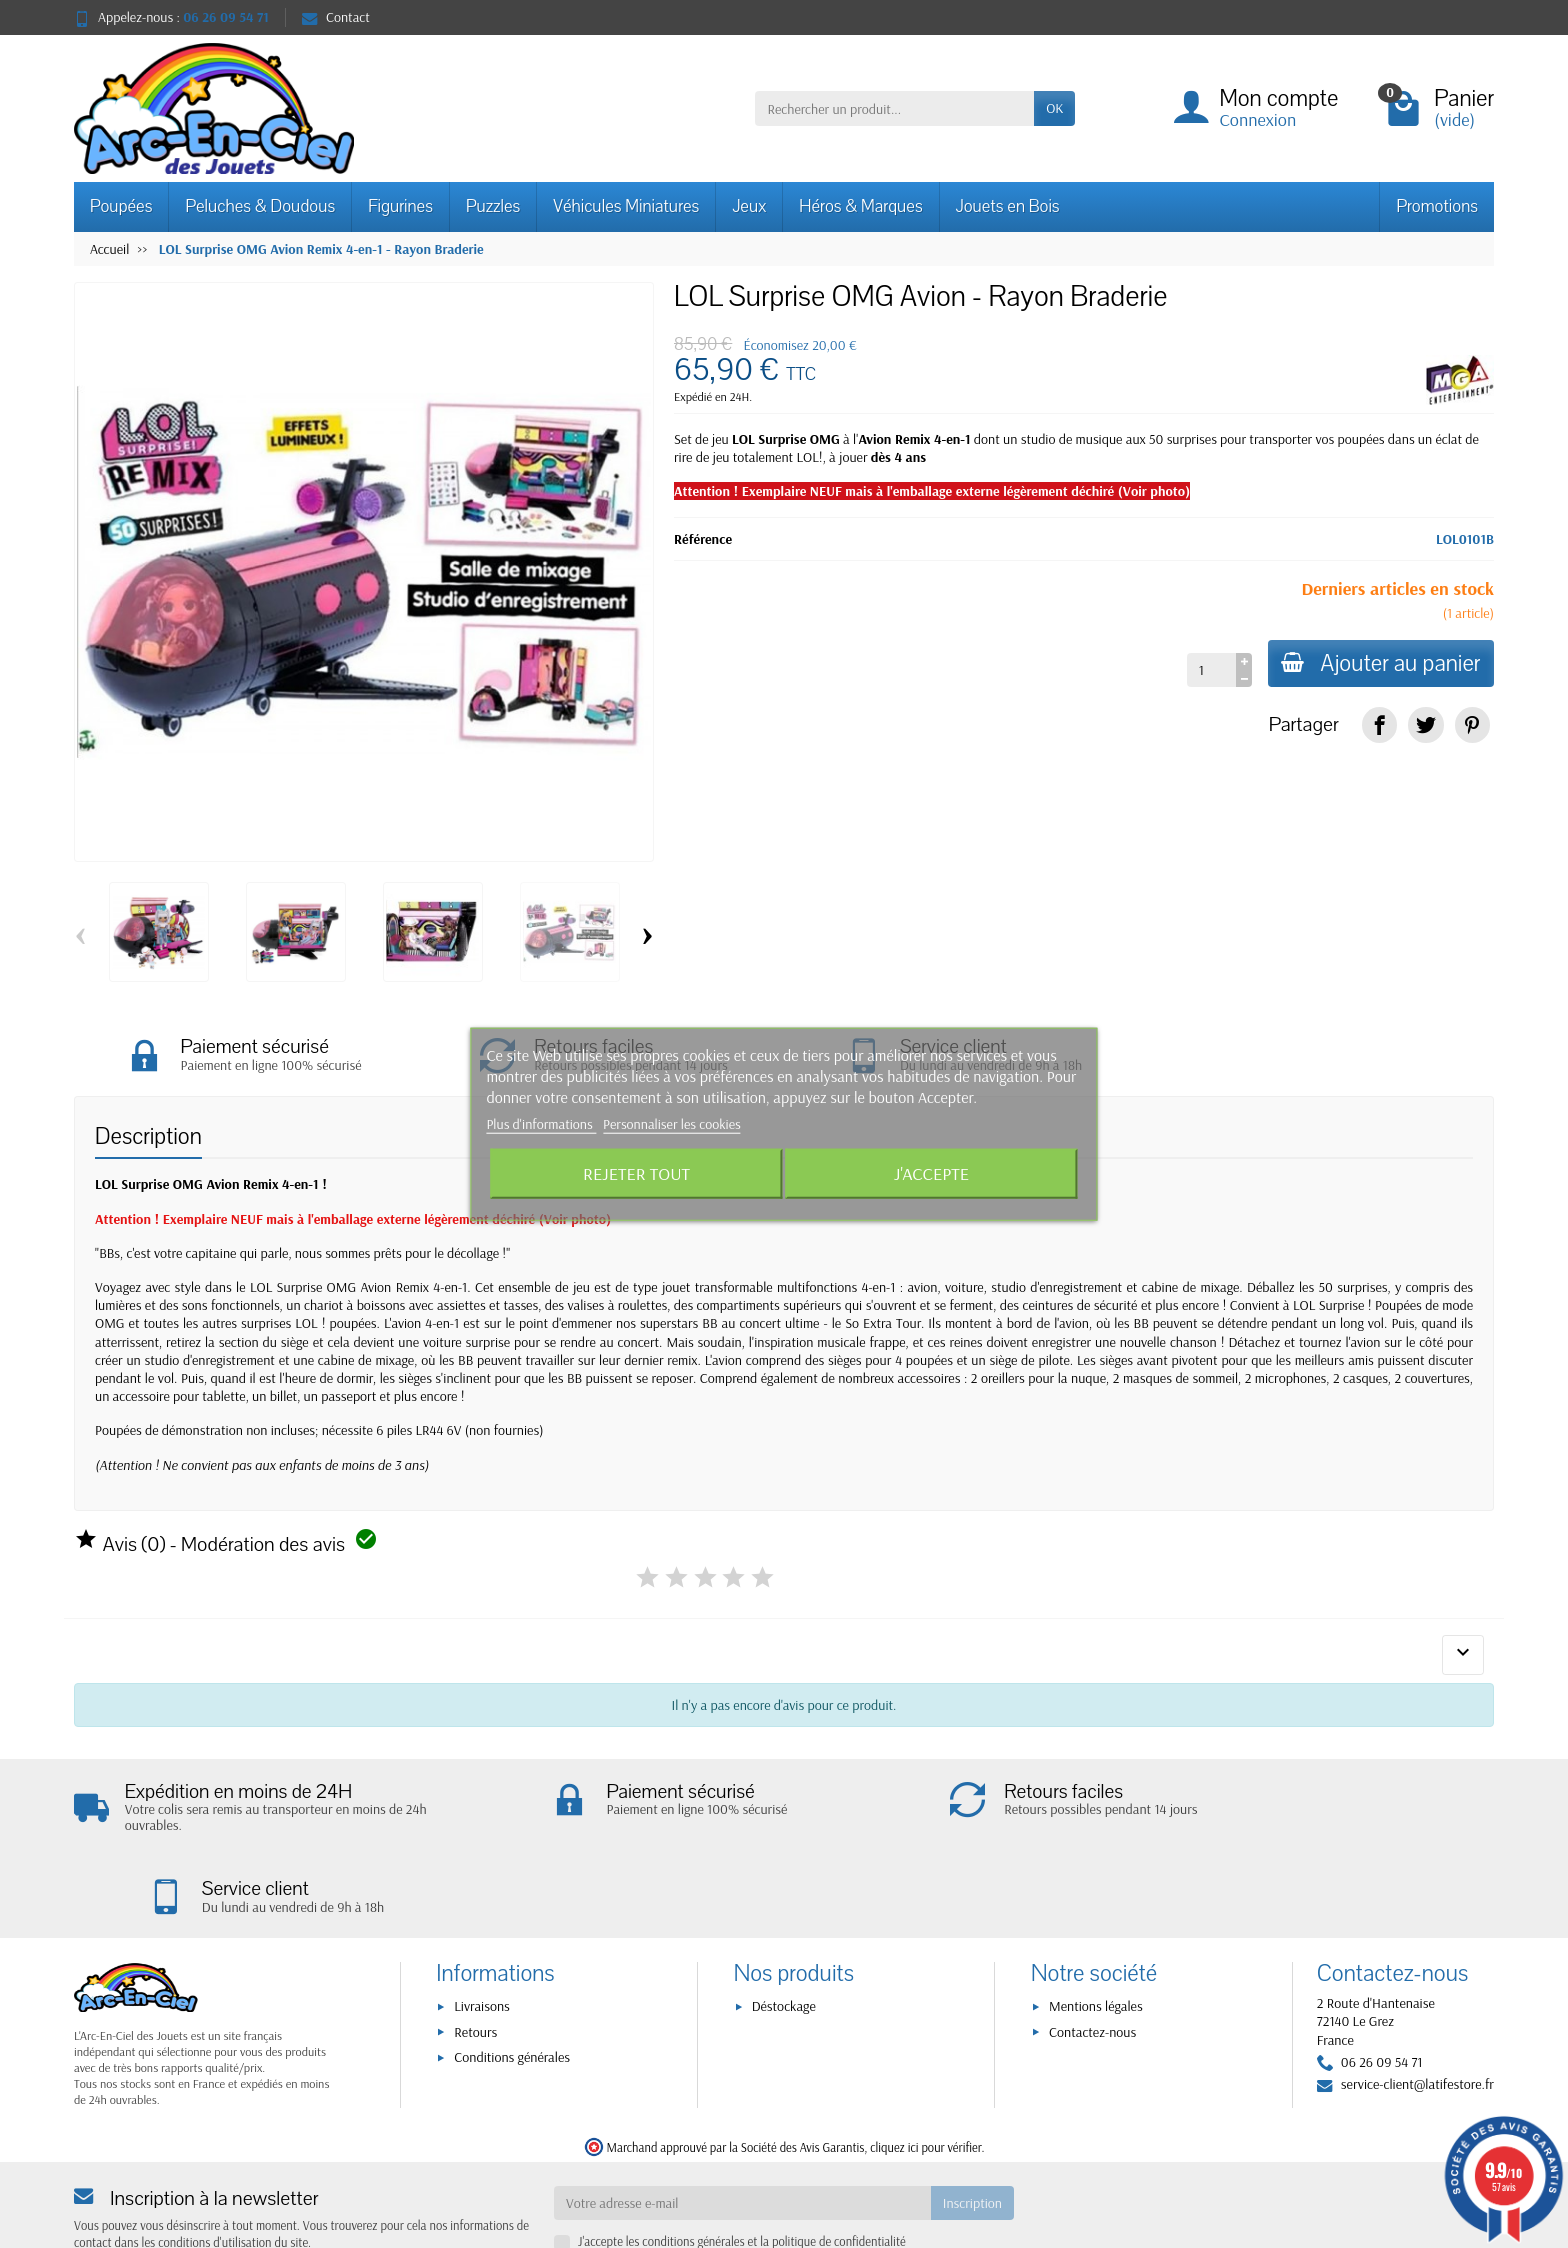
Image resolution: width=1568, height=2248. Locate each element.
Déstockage (784, 1930)
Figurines (400, 206)
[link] (1379, 724)
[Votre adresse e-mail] (742, 2126)
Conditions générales (512, 1980)
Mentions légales (1096, 1930)
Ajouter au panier (1378, 663)
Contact (336, 17)
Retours (475, 1955)
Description (148, 1139)
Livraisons (482, 1930)
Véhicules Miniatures (626, 206)
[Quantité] (1206, 670)
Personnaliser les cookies (672, 1124)
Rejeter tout (636, 1172)
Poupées (121, 206)
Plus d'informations (541, 1124)
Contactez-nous (1092, 1955)
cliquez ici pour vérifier (925, 2070)
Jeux (749, 206)
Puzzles (493, 206)
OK (1054, 108)
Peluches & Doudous (260, 206)
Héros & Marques (860, 206)
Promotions (1437, 206)
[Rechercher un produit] (894, 108)
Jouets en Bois (1008, 206)
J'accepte (931, 1172)
